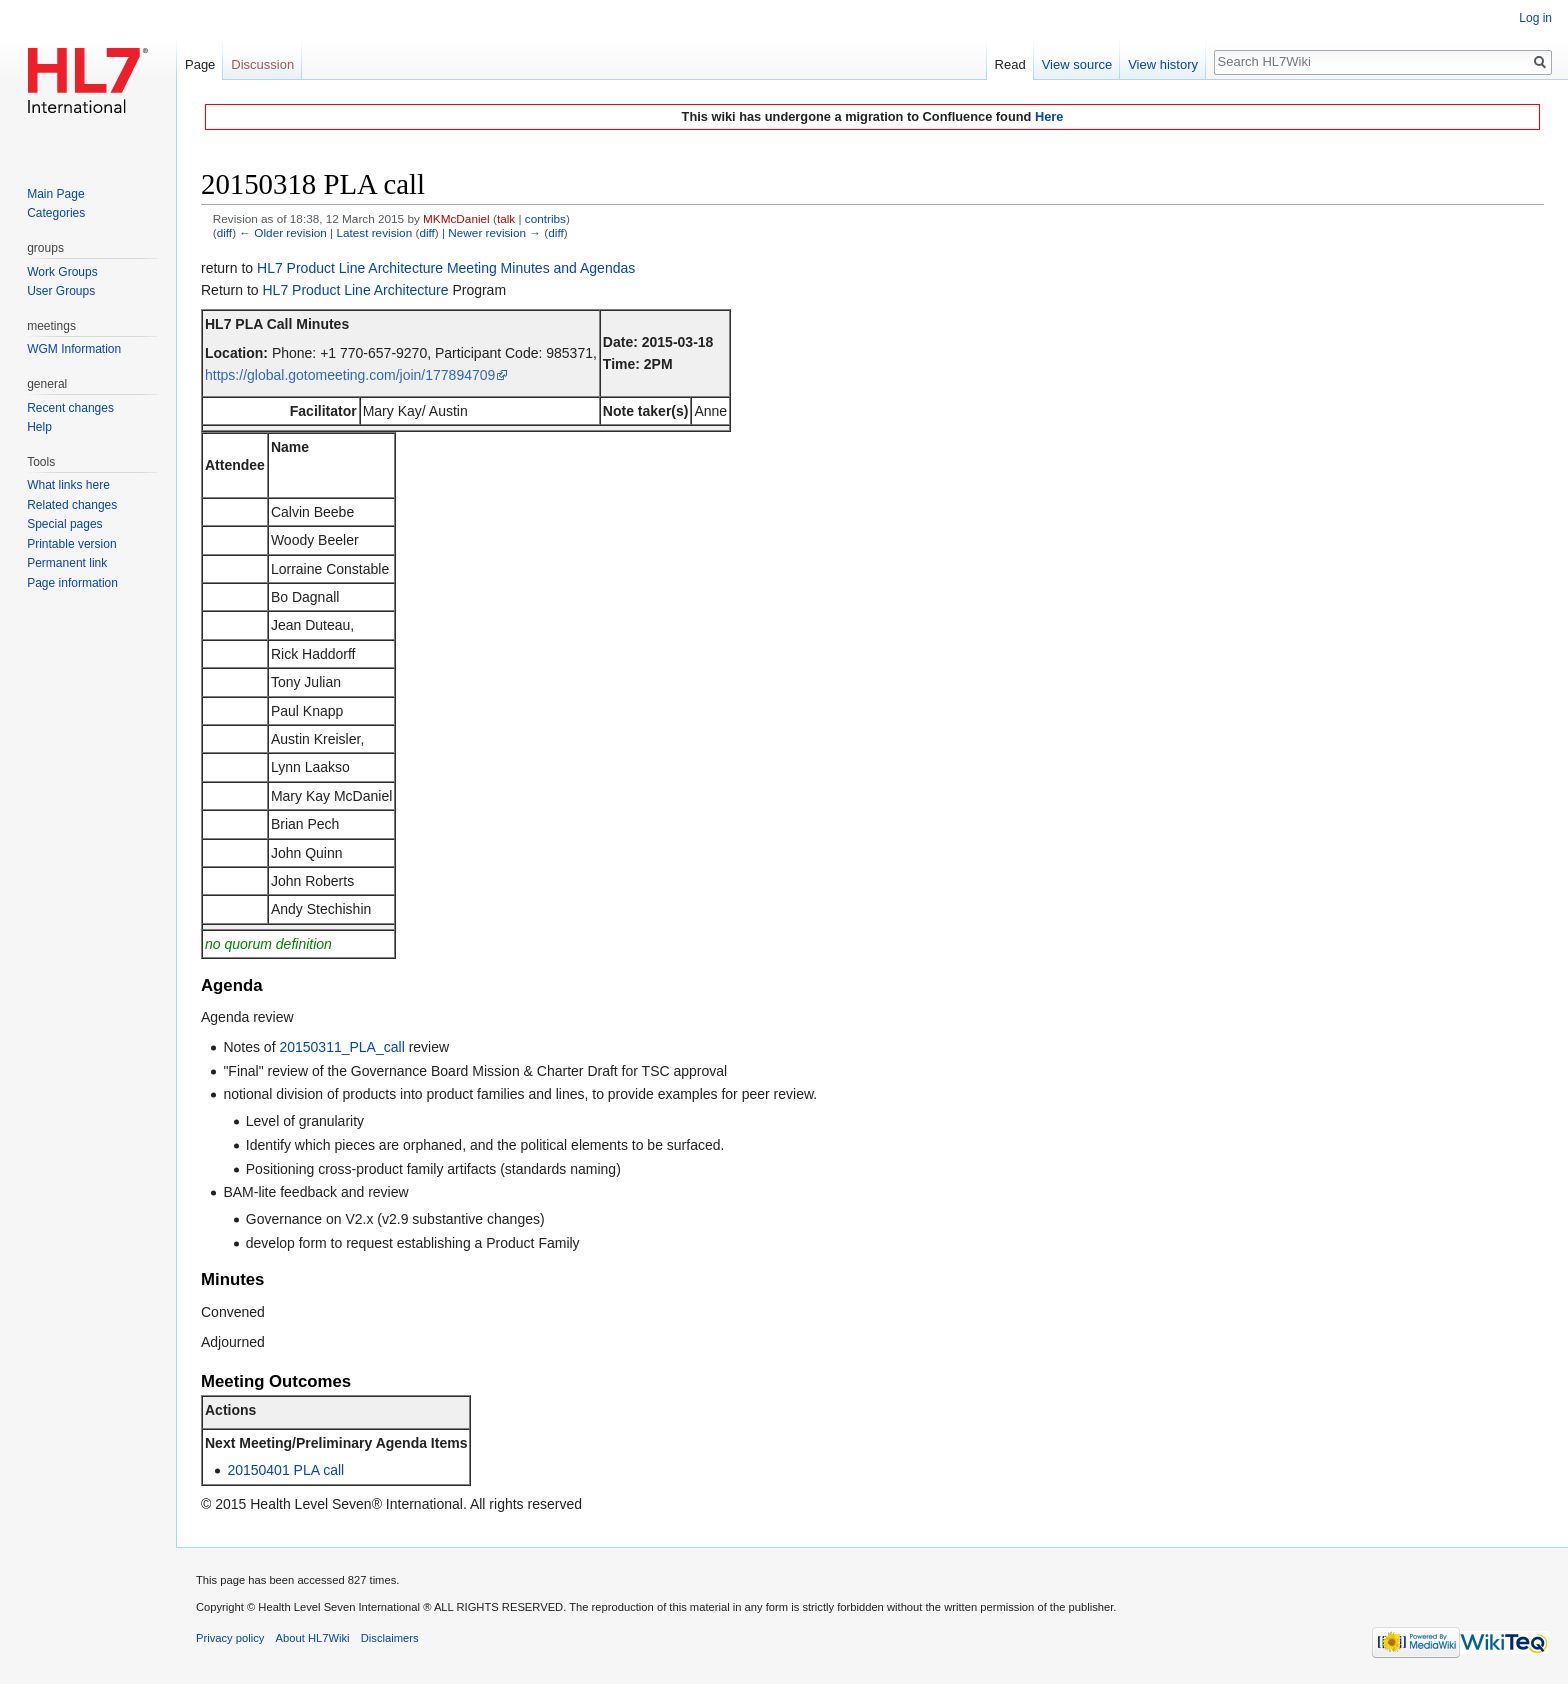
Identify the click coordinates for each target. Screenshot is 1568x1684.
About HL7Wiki (313, 1638)
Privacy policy (230, 1638)
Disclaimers (390, 1638)
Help (39, 427)
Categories (56, 213)
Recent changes (70, 408)
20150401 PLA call (285, 1470)
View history (1163, 64)
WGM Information (74, 349)
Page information (72, 583)
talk (506, 218)
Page (200, 64)
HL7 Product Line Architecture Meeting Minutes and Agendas (446, 268)
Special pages (64, 524)
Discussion (262, 64)
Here (1049, 116)
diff (224, 232)
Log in (1535, 18)
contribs (545, 218)
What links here (68, 485)
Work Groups (62, 272)
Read (1010, 64)
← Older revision (283, 232)
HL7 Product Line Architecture (357, 290)
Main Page (55, 194)
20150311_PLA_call (341, 1047)
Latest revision (374, 232)
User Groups (61, 291)
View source (1077, 64)
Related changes (72, 505)
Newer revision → (494, 232)
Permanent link (67, 563)
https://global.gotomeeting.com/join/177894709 (350, 375)
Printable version (71, 544)
